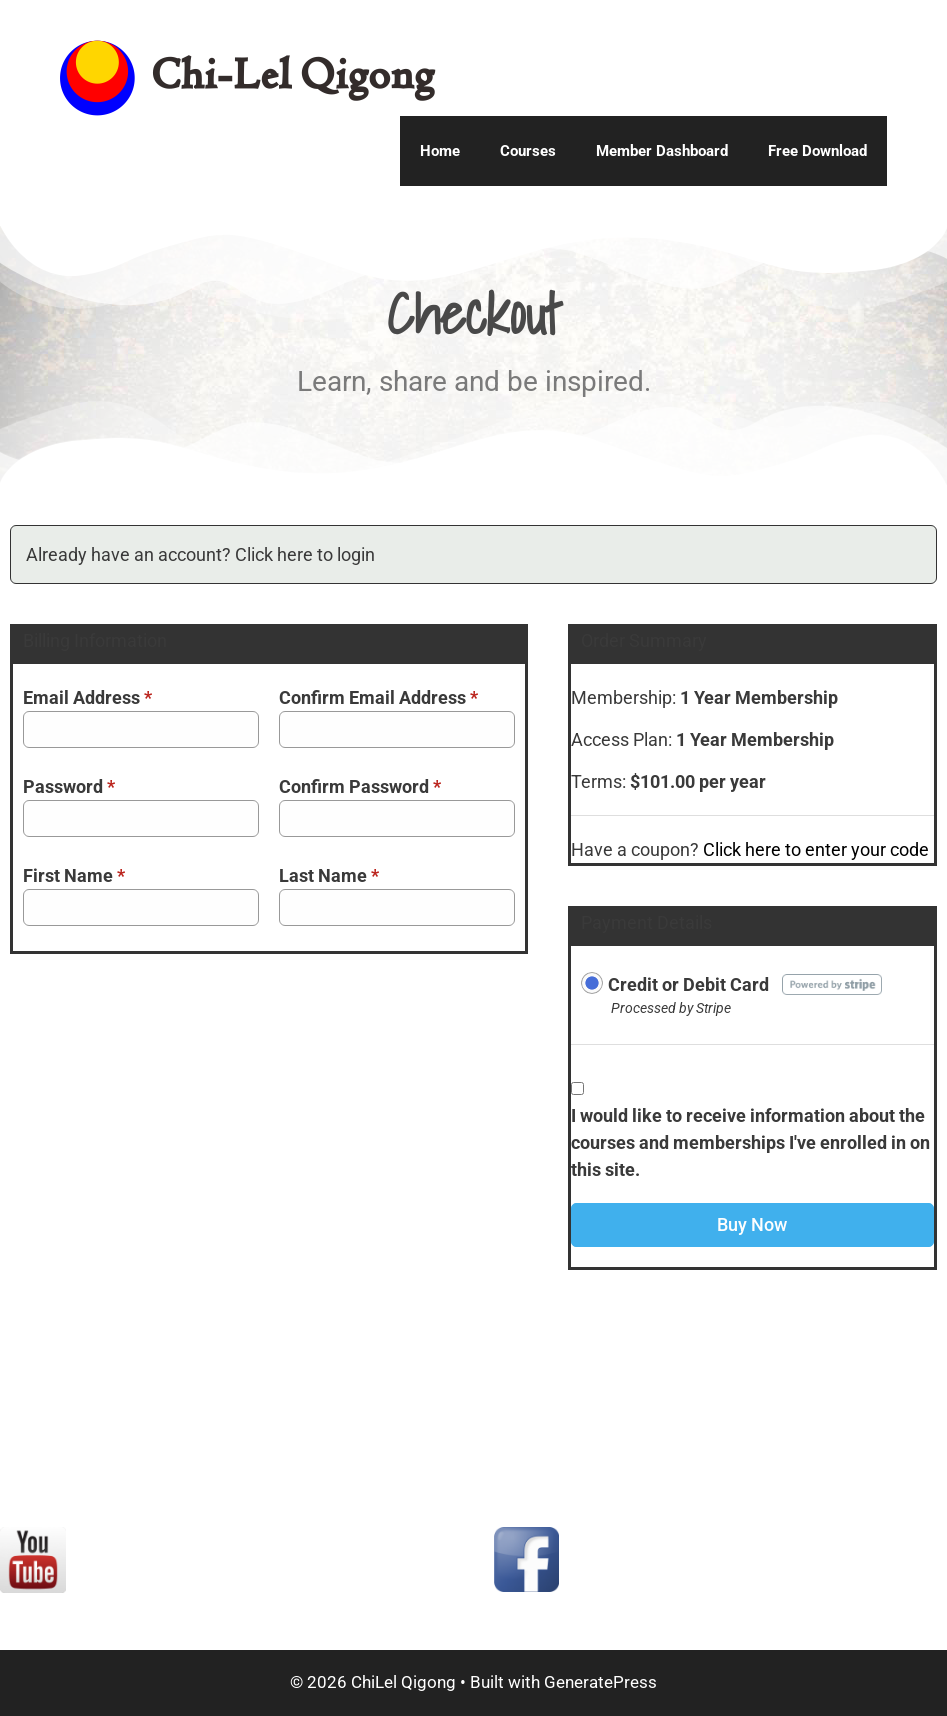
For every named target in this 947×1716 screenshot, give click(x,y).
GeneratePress (600, 1682)
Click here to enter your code (816, 849)
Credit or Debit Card (688, 984)
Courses (528, 151)
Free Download (817, 151)
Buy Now (752, 1224)
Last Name (329, 875)
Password (69, 786)
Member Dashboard (662, 151)
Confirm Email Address (378, 697)
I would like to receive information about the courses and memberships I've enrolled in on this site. (750, 1142)
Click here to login (305, 554)
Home (440, 151)
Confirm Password (360, 786)
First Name (74, 875)
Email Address (87, 697)
